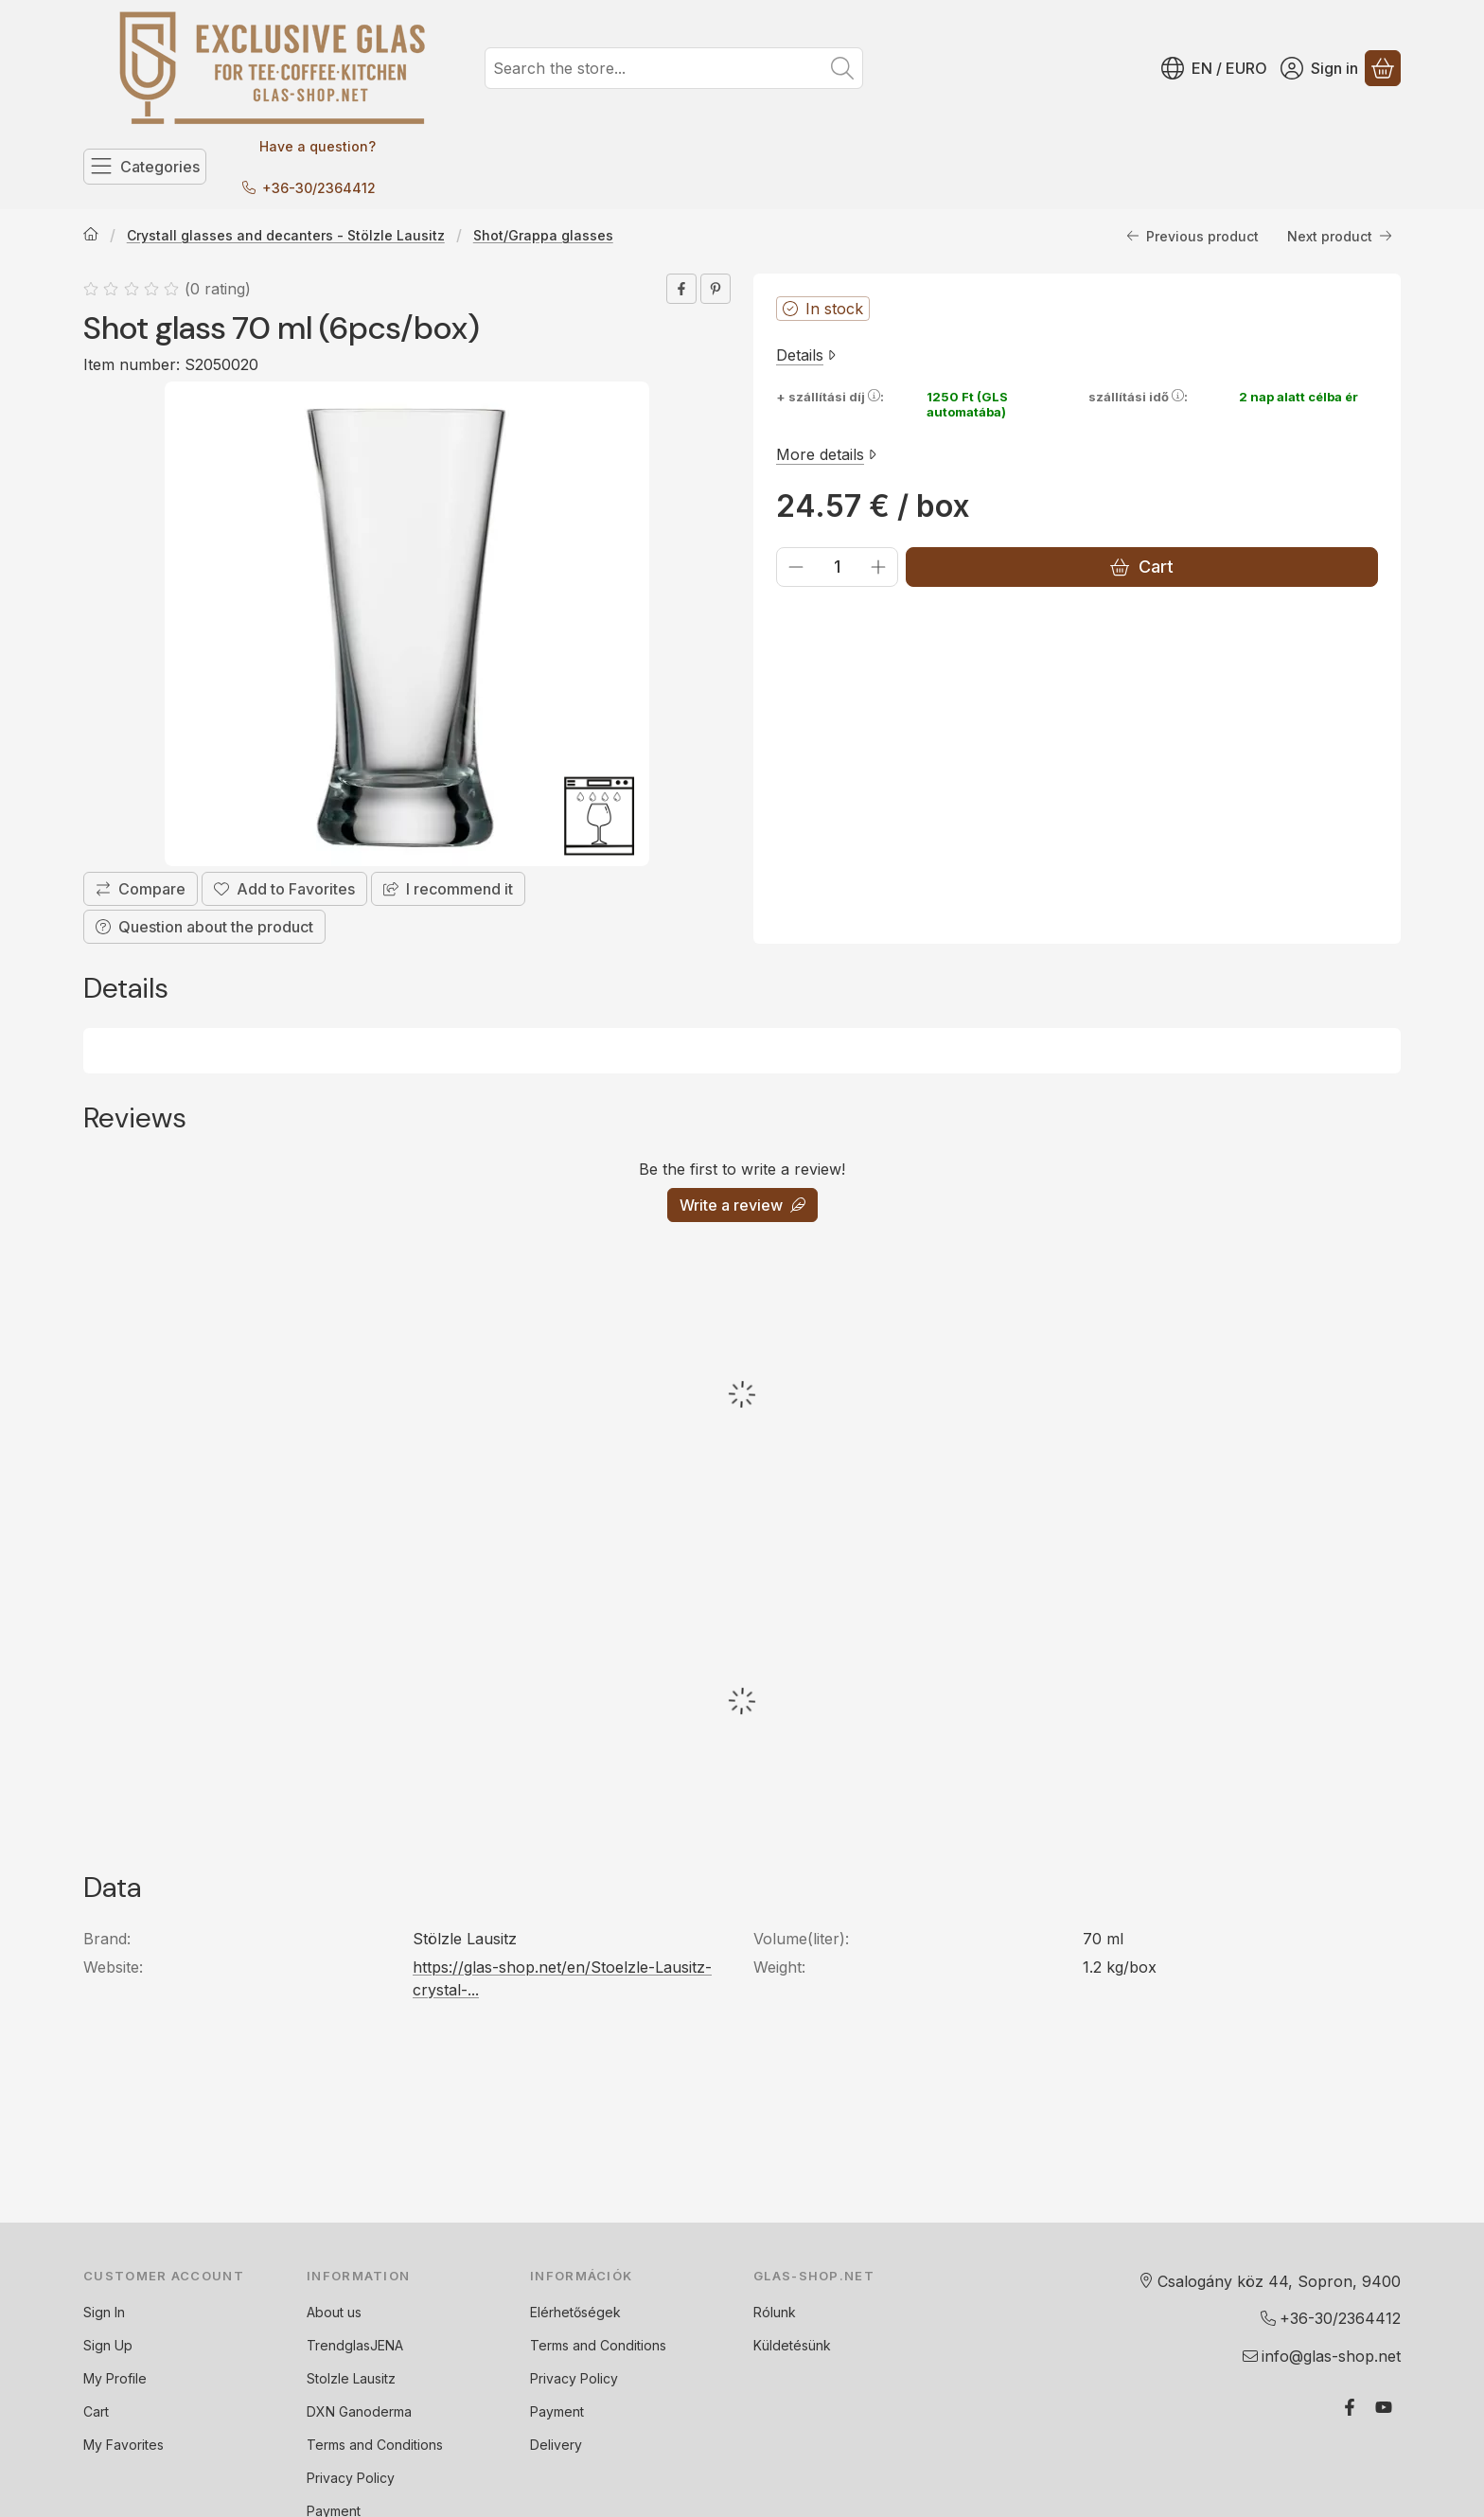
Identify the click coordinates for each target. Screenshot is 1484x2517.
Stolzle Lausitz (351, 2378)
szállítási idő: (1138, 396)
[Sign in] (1319, 68)
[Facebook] (1350, 2407)
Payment (557, 2411)
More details (826, 453)
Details (806, 355)
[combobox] (674, 68)
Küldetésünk (792, 2345)
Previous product (1192, 235)
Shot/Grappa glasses (543, 235)
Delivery (556, 2445)
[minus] (796, 567)
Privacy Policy (351, 2478)
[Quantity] (837, 567)
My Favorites (123, 2445)
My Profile (115, 2378)
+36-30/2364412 (319, 188)
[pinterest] (715, 289)
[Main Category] (90, 235)
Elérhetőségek (575, 2312)
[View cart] (1383, 68)
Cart (1141, 566)
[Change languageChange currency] (1214, 68)
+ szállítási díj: (830, 396)
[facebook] (681, 289)
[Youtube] (1384, 2407)
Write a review (742, 1205)
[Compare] (140, 889)
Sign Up (107, 2345)
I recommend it (448, 888)
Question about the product (204, 926)
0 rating (220, 288)
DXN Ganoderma (359, 2411)
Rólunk (774, 2312)
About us (334, 2312)
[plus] (878, 567)
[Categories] (144, 167)
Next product (1339, 235)
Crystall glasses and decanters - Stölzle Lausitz (286, 235)
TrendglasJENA (355, 2345)
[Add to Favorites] (284, 889)
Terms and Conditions (375, 2445)
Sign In (104, 2312)
